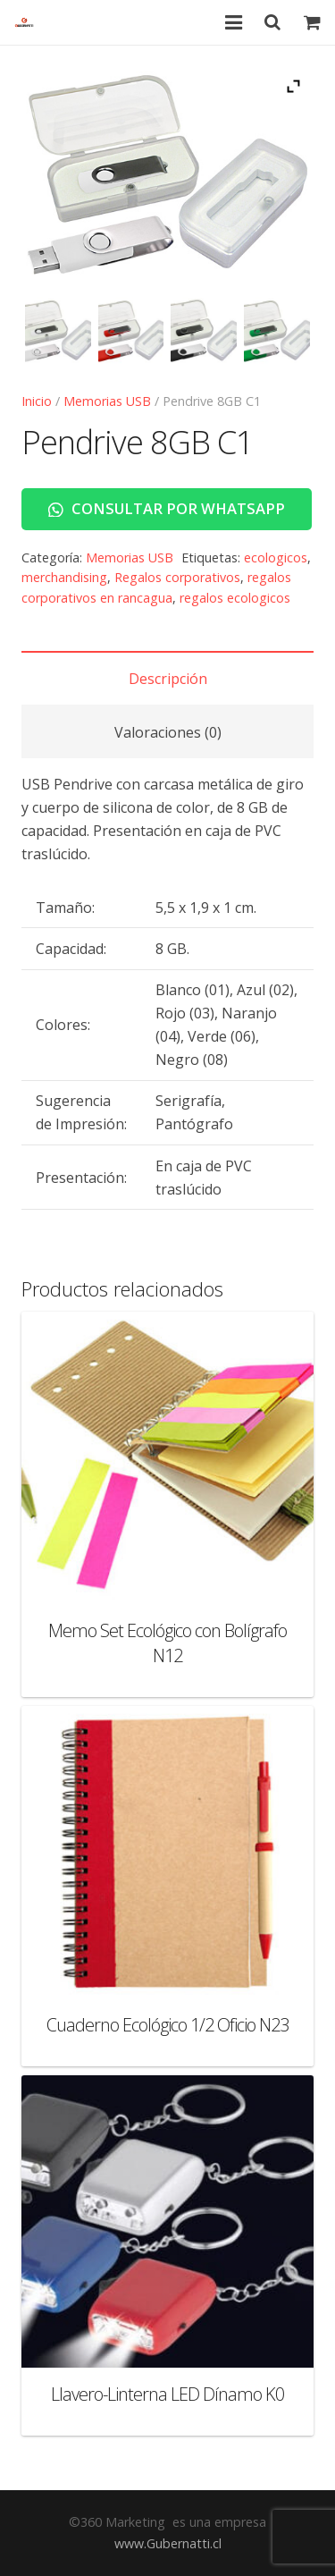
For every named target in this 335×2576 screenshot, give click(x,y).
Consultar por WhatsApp (166, 508)
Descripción (168, 678)
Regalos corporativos (177, 577)
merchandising (64, 577)
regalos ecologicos (235, 597)
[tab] (167, 678)
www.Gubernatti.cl (168, 2543)
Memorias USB (107, 401)
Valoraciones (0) (168, 732)
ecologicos (275, 557)
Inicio (36, 401)
